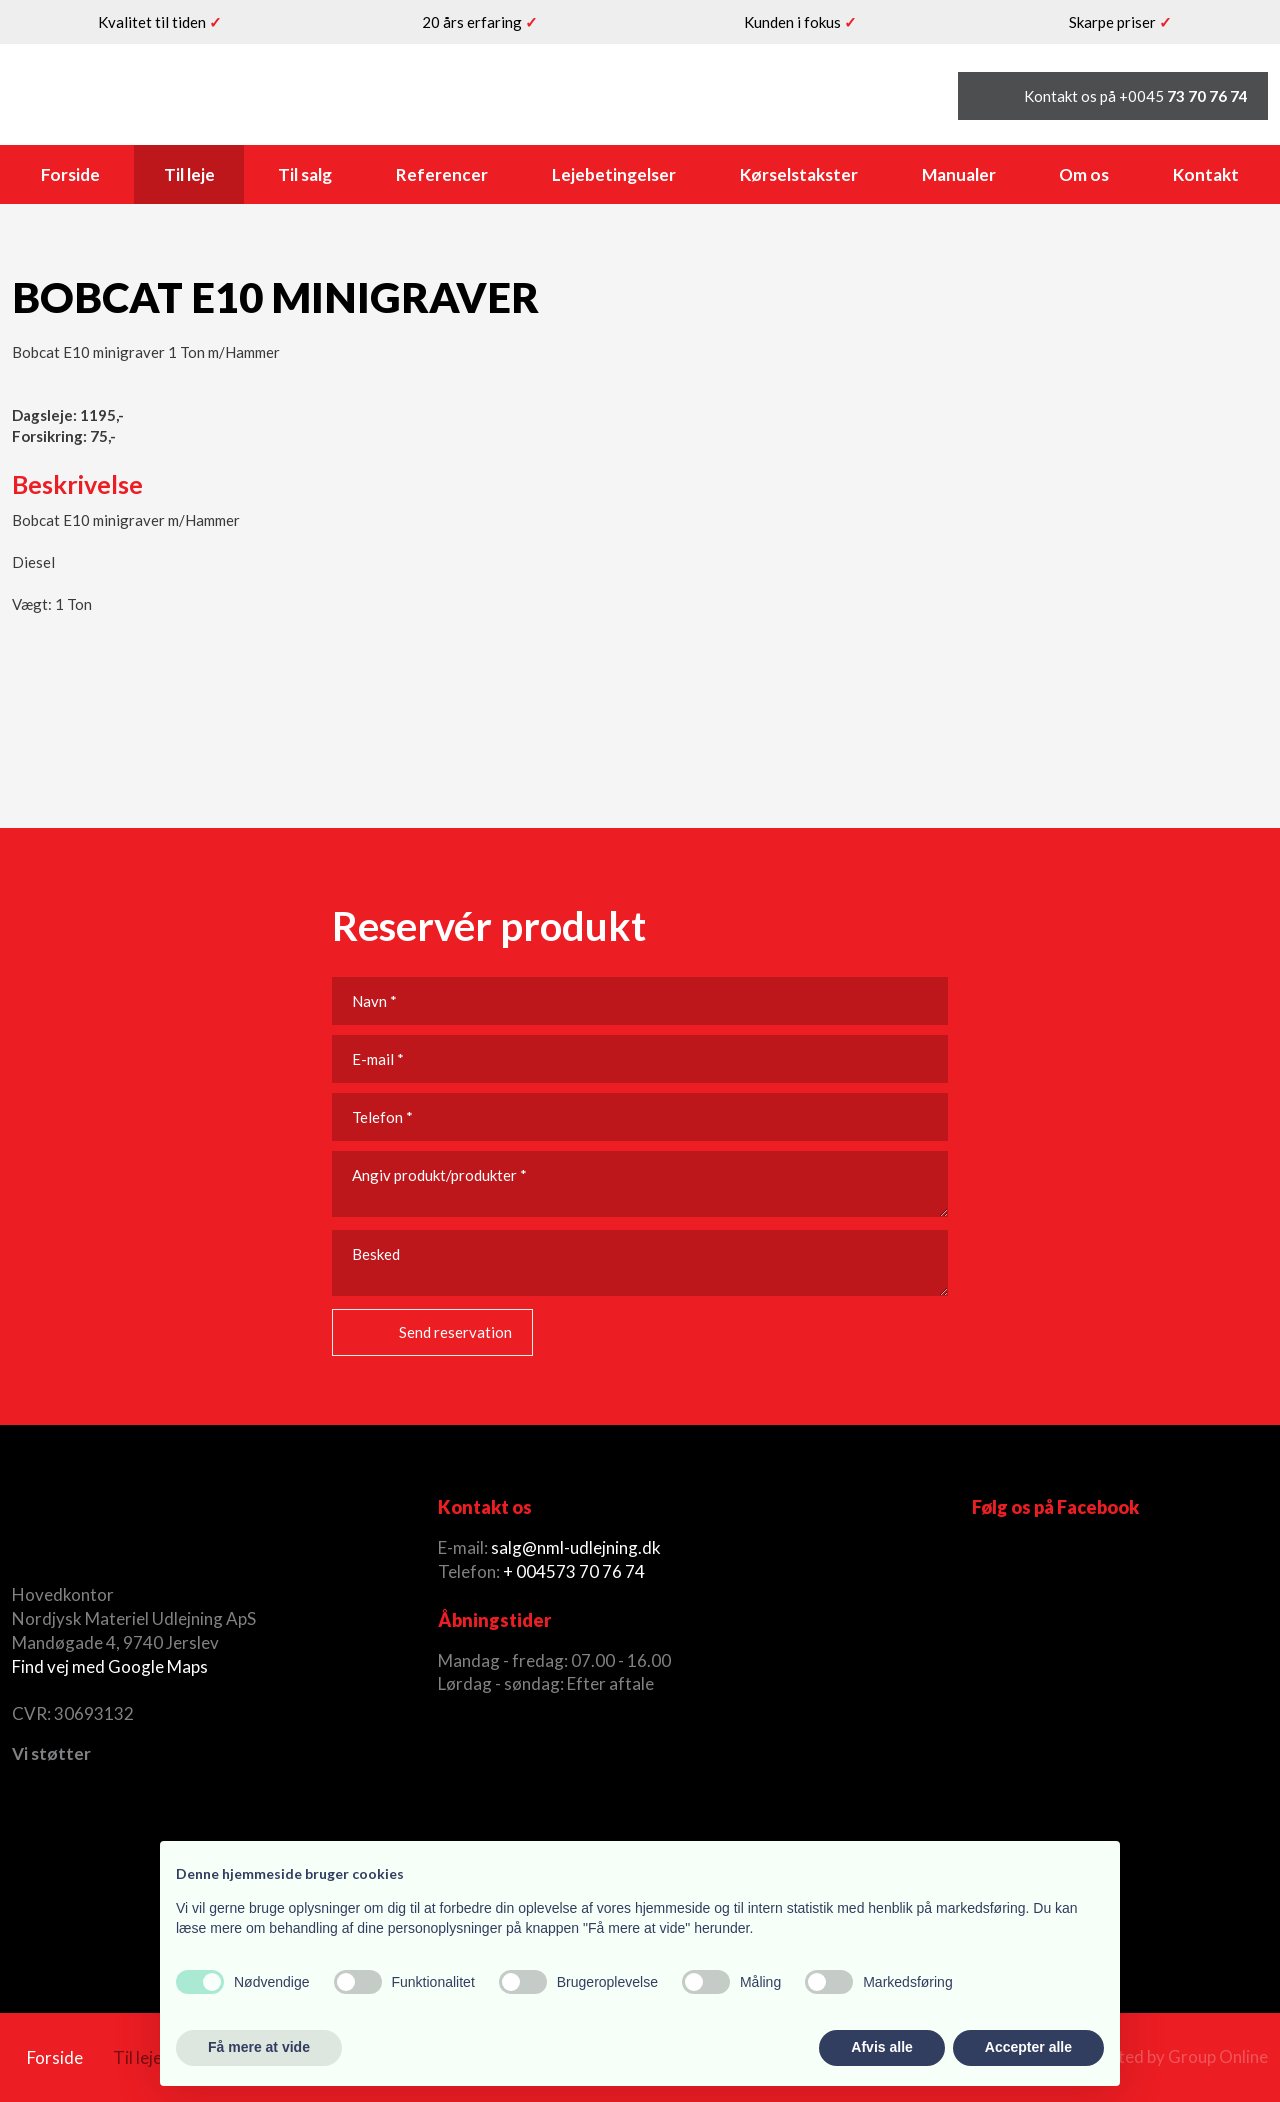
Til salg (305, 174)
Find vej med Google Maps (110, 1666)
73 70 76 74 (600, 1571)
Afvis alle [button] (881, 2047)
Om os (1084, 174)
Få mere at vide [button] (259, 2047)
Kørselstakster (799, 174)
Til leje (189, 174)
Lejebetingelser (614, 174)
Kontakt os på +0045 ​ (1136, 96)
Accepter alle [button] (1028, 2047)
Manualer (959, 174)
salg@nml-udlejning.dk (576, 1547)
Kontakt (1206, 174)
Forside (70, 174)
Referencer (442, 174)
